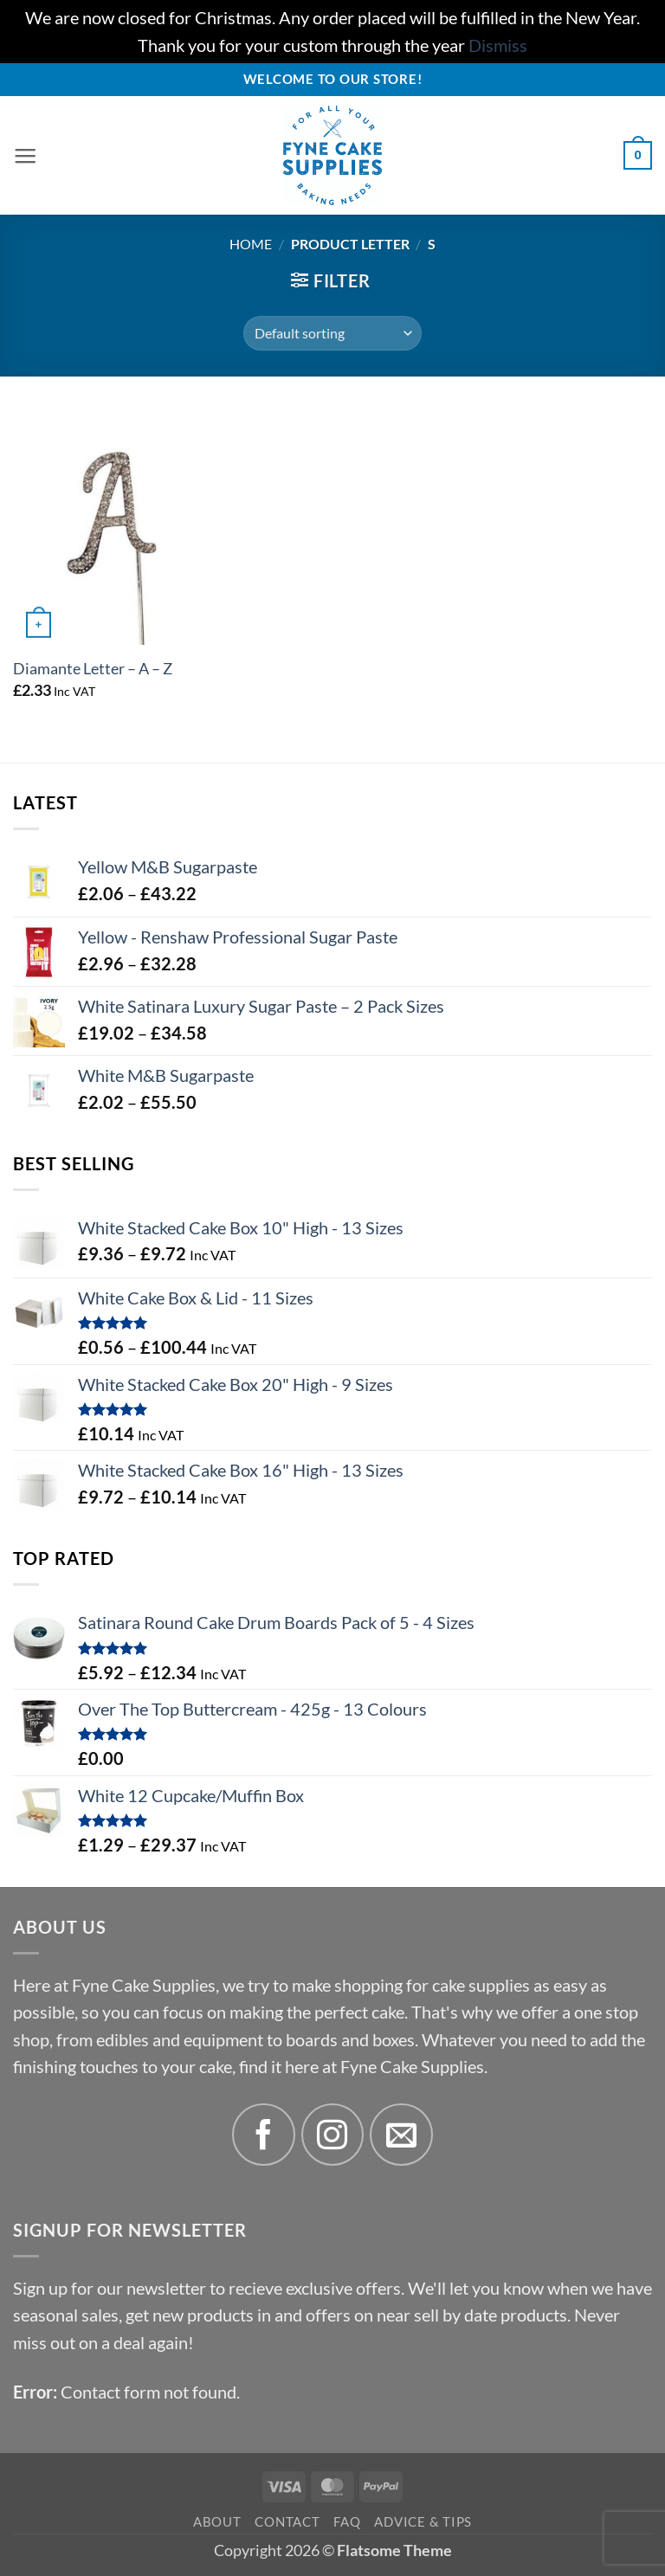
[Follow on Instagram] (333, 2135)
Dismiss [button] (497, 45)
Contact (287, 2521)
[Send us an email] (401, 2135)
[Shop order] (332, 333)
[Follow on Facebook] (263, 2135)
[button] (26, 156)
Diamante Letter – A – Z (92, 669)
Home (250, 243)
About (217, 2521)
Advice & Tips (423, 2521)
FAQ (346, 2521)
